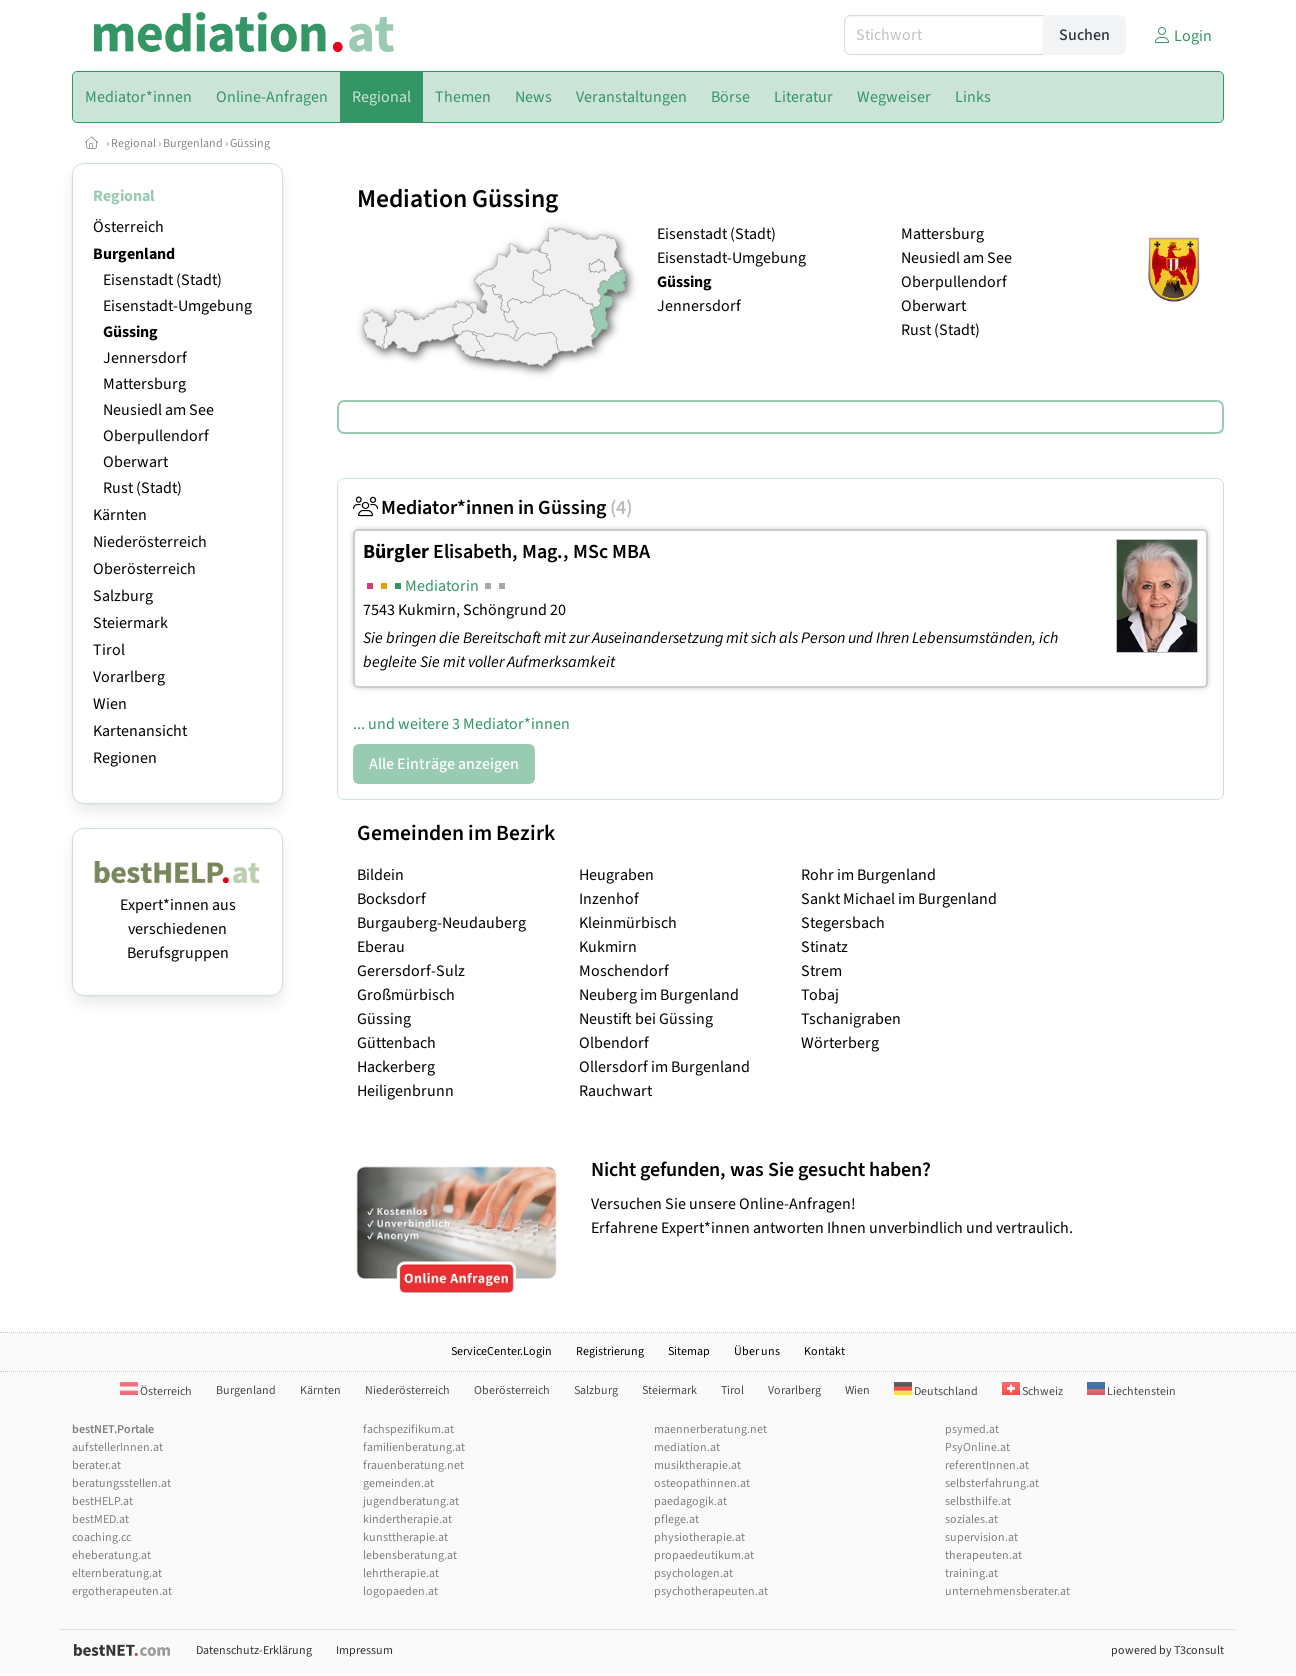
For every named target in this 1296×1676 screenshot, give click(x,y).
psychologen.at (693, 1573)
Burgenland (193, 143)
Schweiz (1032, 1391)
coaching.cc (101, 1537)
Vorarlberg (129, 677)
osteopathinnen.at (702, 1483)
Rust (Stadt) (142, 488)
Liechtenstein (1131, 1391)
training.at (971, 1573)
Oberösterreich (144, 569)
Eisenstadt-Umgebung (177, 306)
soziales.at (971, 1519)
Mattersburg (144, 384)
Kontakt (824, 1351)
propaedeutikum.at (704, 1555)
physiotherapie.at (699, 1537)
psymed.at (972, 1429)
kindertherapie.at (407, 1519)
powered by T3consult (1167, 1650)
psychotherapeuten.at (711, 1591)
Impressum (364, 1650)
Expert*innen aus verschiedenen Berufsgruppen (177, 917)
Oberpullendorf (156, 436)
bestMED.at (100, 1519)
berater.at (96, 1465)
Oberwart (135, 462)
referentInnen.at (987, 1465)
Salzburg (123, 596)
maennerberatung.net (710, 1429)
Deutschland (936, 1391)
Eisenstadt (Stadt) (162, 280)
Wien (110, 704)
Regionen (125, 758)
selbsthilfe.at (978, 1501)
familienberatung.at (414, 1447)
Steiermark (130, 623)
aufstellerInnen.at (117, 1447)
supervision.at (981, 1537)
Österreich (128, 227)
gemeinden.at (398, 1483)
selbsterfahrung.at (992, 1483)
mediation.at (687, 1447)
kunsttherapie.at (405, 1537)
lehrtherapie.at (401, 1573)
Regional (133, 143)
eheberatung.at (111, 1555)
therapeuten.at (983, 1555)
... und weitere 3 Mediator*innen (461, 724)
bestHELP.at (102, 1501)
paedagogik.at (690, 1501)
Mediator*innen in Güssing (492, 508)
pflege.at (676, 1519)
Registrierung (610, 1351)
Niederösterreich (150, 542)
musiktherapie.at (697, 1465)
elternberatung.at (117, 1573)
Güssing (250, 143)
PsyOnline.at (977, 1447)
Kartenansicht (140, 731)
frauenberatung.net (413, 1465)
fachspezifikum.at (408, 1429)
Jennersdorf (145, 358)
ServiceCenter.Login (501, 1351)
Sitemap (689, 1351)
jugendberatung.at (411, 1501)
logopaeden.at (400, 1591)
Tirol (109, 650)
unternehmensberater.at (1007, 1591)
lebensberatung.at (410, 1555)
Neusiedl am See (158, 410)
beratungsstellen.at (121, 1483)
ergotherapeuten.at (122, 1591)
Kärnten (120, 515)
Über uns (757, 1351)
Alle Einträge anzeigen (444, 764)
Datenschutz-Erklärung (254, 1650)
